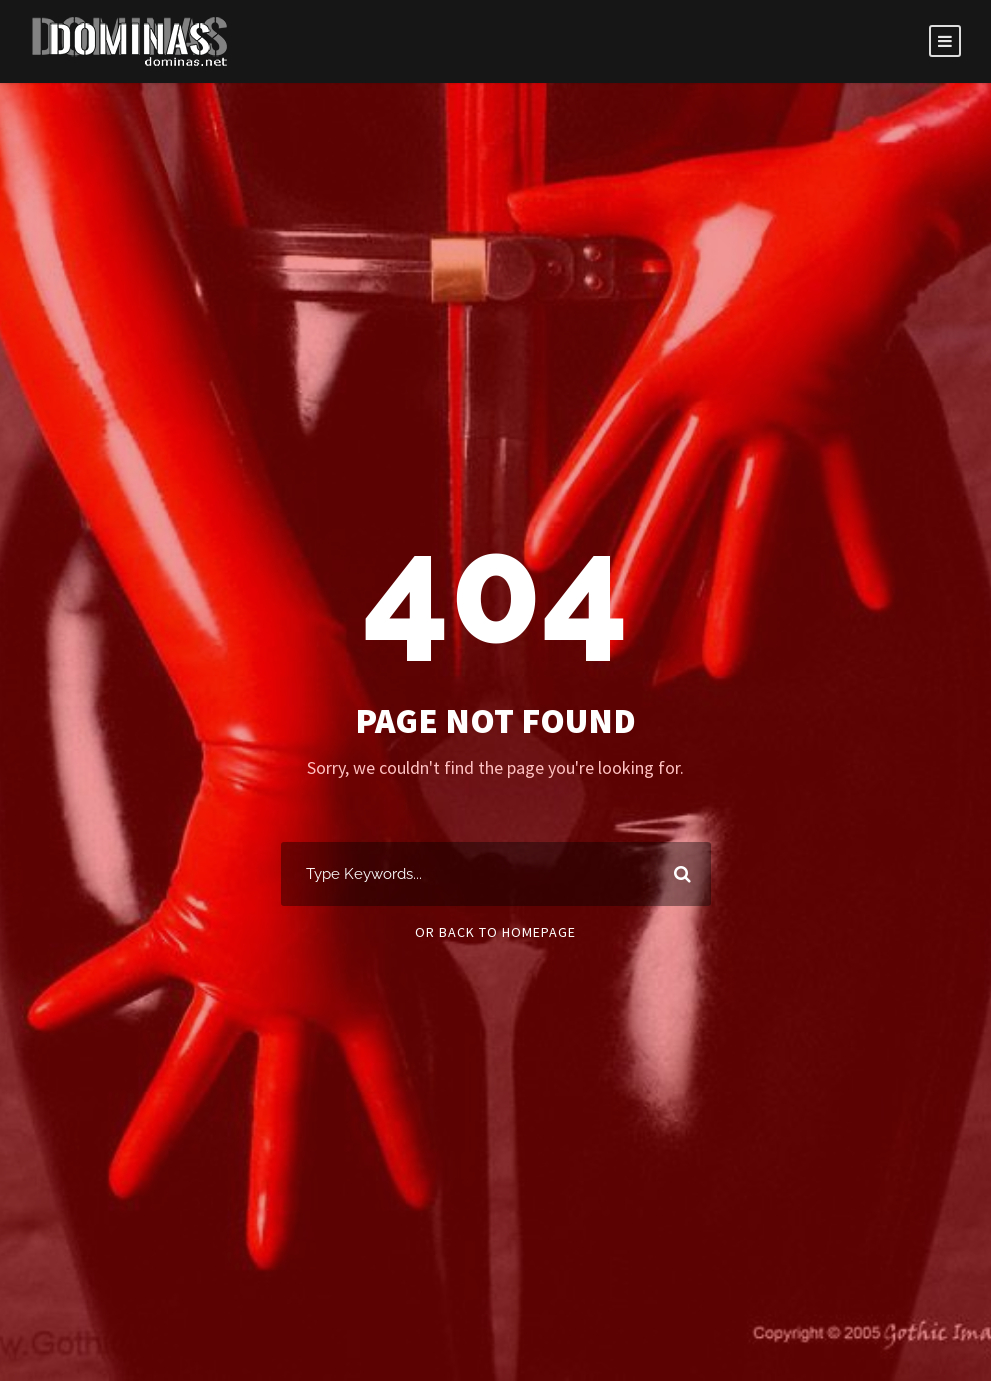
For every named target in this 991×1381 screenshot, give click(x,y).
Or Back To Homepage (495, 932)
